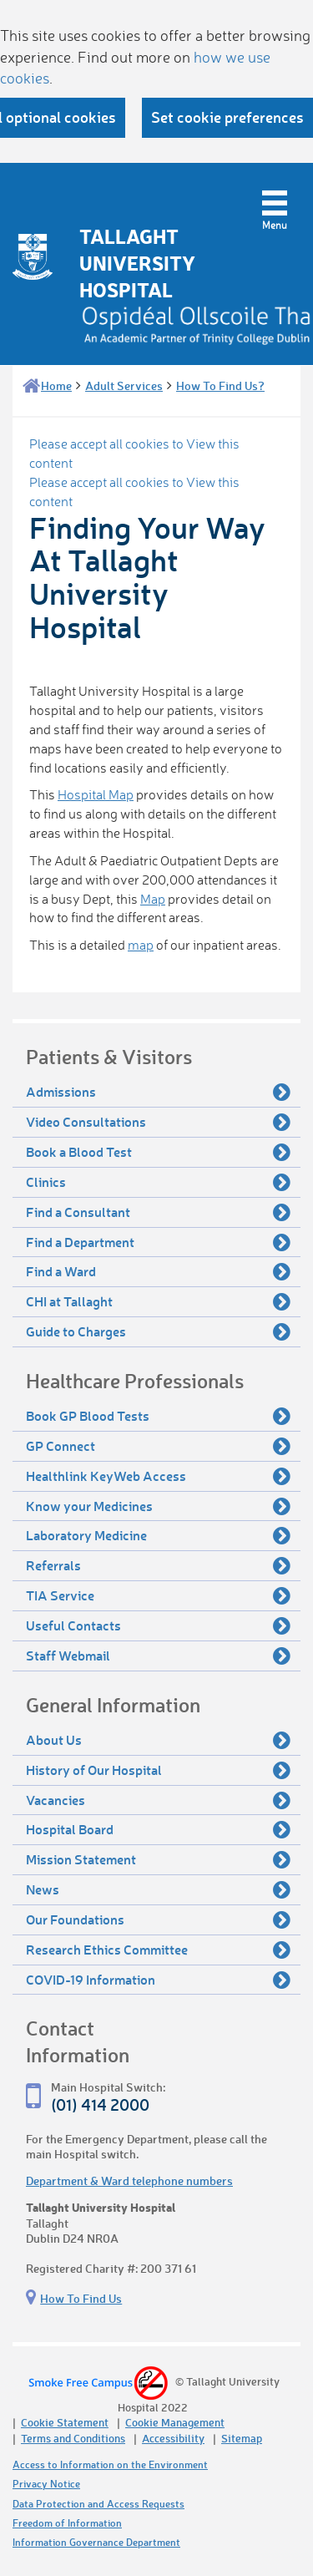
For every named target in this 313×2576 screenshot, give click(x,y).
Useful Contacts (158, 1625)
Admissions (158, 1092)
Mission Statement (158, 1859)
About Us (158, 1740)
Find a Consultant (158, 1212)
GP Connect (158, 1446)
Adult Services (124, 385)
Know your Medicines (158, 1506)
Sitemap (241, 2438)
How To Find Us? (220, 385)
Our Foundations (158, 1919)
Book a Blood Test (158, 1152)
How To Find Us (81, 2298)
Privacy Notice (46, 2483)
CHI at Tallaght (158, 1301)
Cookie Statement (65, 2422)
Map (152, 898)
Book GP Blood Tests (158, 1416)
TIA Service (158, 1595)
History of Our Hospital (158, 1770)
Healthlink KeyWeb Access (158, 1476)
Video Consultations (158, 1122)
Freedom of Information (67, 2523)
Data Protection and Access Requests (98, 2503)
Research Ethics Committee (158, 1950)
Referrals (158, 1565)
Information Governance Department (96, 2542)
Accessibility (173, 2438)
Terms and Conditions (73, 2438)
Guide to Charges (158, 1331)
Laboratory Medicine (158, 1535)
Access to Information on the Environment (110, 2464)
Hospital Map (96, 794)
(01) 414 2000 (100, 2104)
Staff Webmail (158, 1655)
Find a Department (158, 1242)
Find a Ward (158, 1271)
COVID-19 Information (158, 1980)
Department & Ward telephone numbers (129, 2180)
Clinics (158, 1182)
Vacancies (158, 1800)
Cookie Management (175, 2422)
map (141, 944)
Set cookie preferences (227, 117)
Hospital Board (158, 1829)
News (158, 1889)
